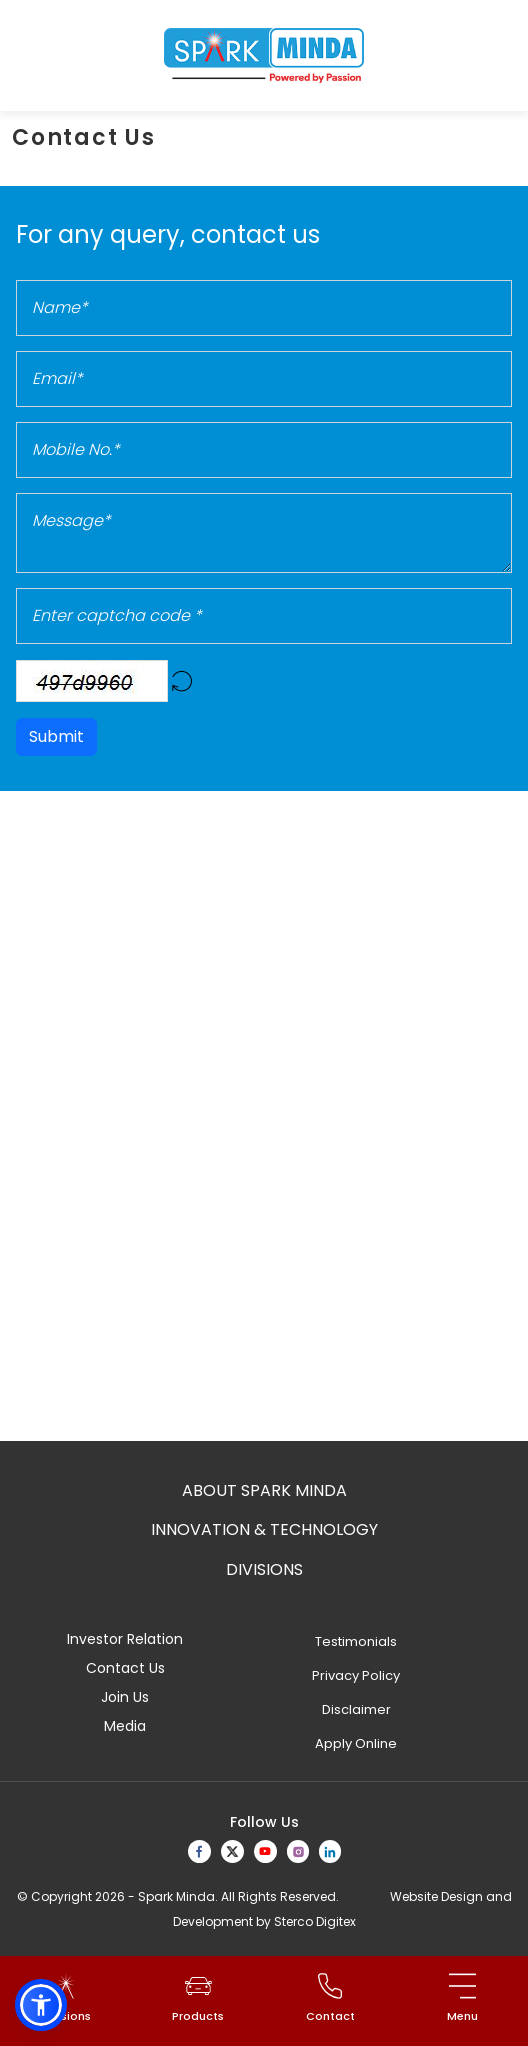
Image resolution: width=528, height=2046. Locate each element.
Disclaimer (356, 1709)
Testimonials (356, 1641)
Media (125, 1726)
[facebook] (199, 1851)
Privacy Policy (356, 1675)
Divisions (264, 1569)
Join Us (125, 1697)
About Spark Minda (264, 1490)
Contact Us (125, 1668)
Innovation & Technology (264, 1529)
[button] (41, 2005)
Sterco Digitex (315, 1921)
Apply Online (356, 1743)
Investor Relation (125, 1639)
